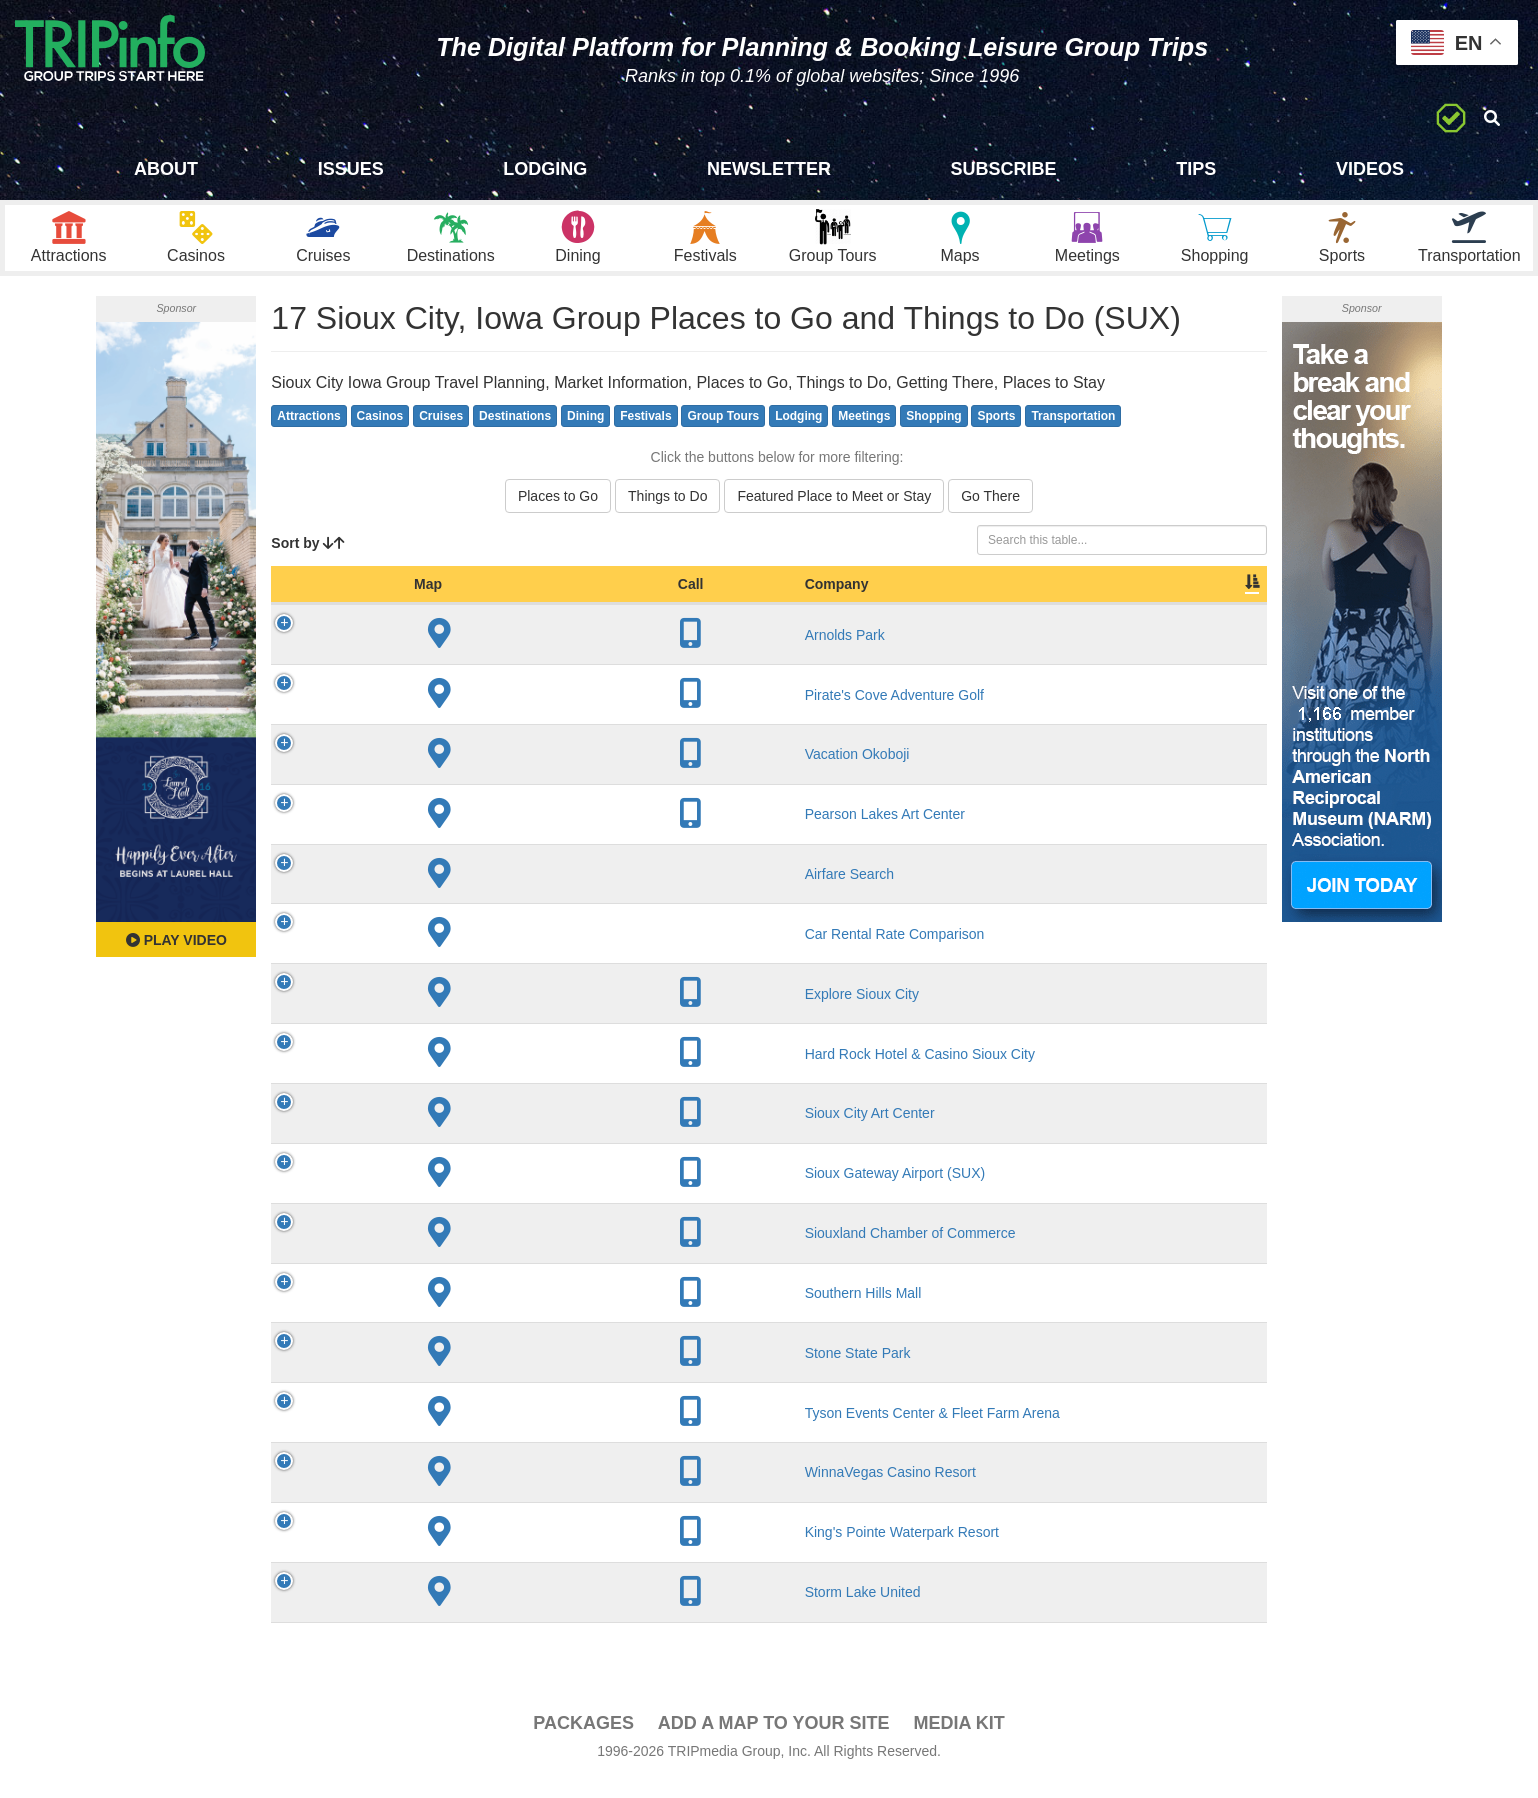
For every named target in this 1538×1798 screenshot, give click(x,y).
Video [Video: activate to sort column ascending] (996, 601)
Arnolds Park (431, 651)
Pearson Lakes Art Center (471, 831)
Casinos (380, 433)
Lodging (545, 169)
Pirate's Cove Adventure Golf (480, 711)
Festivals (645, 433)
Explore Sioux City (448, 1010)
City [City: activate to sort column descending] (755, 601)
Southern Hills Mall (449, 1310)
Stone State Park (444, 1369)
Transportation (1073, 433)
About (166, 169)
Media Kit (958, 1739)
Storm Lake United (449, 1609)
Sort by (308, 560)
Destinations (515, 433)
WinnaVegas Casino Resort (476, 1489)
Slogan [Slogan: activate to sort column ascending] (890, 601)
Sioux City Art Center (456, 1130)
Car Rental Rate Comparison (481, 951)
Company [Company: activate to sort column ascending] (423, 601)
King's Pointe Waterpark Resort (488, 1549)
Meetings (864, 433)
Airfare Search (435, 891)
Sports (996, 433)
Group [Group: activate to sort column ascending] (1192, 601)
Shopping (933, 433)
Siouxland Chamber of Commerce (496, 1250)
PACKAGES (583, 1739)
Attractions (308, 433)
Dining (585, 433)
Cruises (441, 433)
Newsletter (769, 169)
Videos (1370, 169)
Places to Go (558, 513)
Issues (351, 169)
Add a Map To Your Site (774, 1739)
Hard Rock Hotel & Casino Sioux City (506, 1070)
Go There (990, 513)
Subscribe (1004, 169)
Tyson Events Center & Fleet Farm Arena (518, 1429)
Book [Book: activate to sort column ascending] (1093, 601)
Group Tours (723, 433)
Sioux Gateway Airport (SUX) (481, 1190)
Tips (1196, 169)
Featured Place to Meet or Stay (834, 513)
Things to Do (667, 513)
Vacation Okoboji (443, 771)
